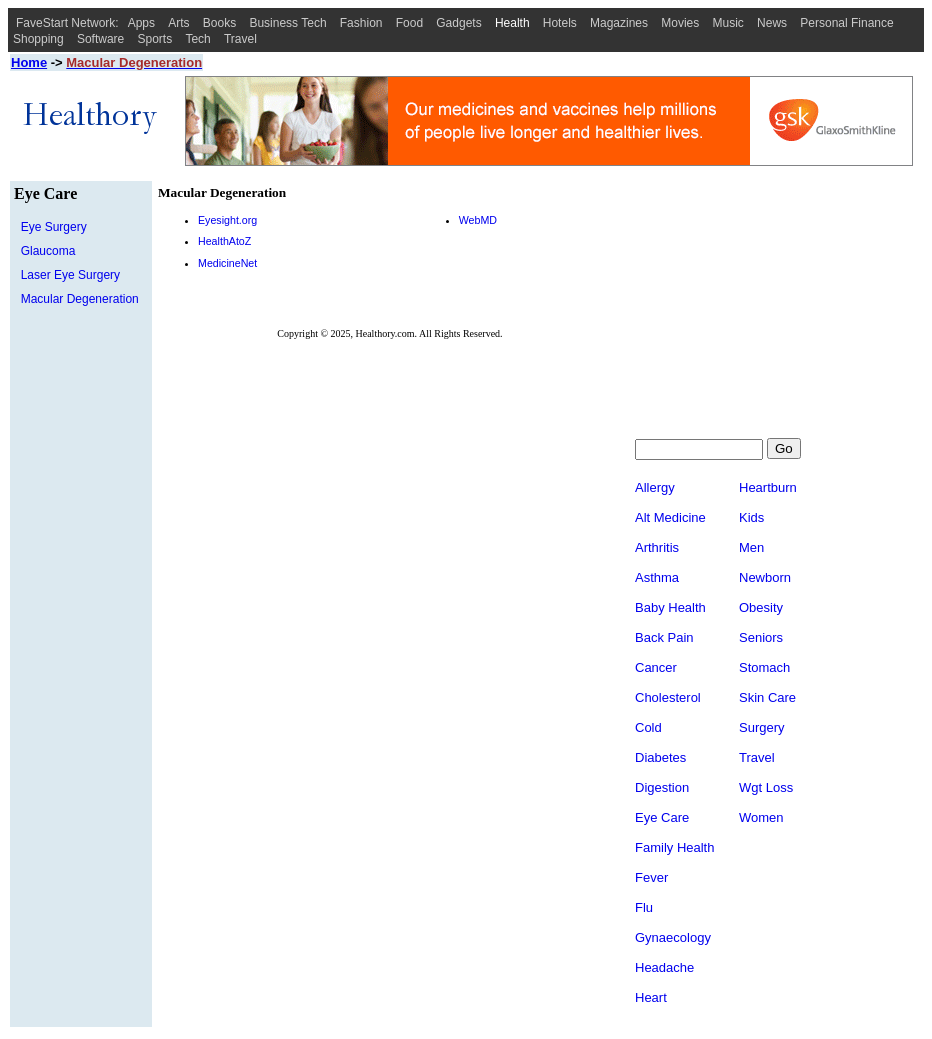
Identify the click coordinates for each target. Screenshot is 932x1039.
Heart (651, 999)
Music (728, 23)
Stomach (764, 669)
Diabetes (660, 759)
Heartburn (768, 489)
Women (761, 819)
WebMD (478, 220)
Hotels (560, 23)
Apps (141, 23)
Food (409, 23)
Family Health (674, 849)
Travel (240, 39)
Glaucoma (48, 251)
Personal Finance (846, 23)
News (772, 23)
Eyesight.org (227, 220)
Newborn (765, 579)
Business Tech (287, 23)
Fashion (361, 23)
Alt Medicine (670, 519)
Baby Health (670, 609)
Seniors (761, 639)
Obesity (761, 609)
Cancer (656, 669)
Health (512, 23)
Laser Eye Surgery (70, 275)
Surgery (762, 729)
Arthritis (657, 549)
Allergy (655, 489)
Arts (178, 23)
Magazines (619, 23)
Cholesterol (668, 699)
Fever (651, 879)
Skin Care (767, 699)
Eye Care (662, 819)
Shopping (38, 39)
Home (29, 62)
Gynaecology (673, 939)
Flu (644, 909)
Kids (751, 519)
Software (100, 39)
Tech (197, 39)
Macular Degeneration (80, 299)
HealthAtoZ (224, 241)
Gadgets (458, 23)
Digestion (662, 789)
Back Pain (664, 639)
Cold (648, 729)
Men (751, 549)
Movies (680, 23)
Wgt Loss (766, 789)
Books (219, 23)
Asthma (657, 579)
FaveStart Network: (67, 23)
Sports (155, 39)
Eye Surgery (54, 227)
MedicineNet (227, 263)
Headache (664, 969)
